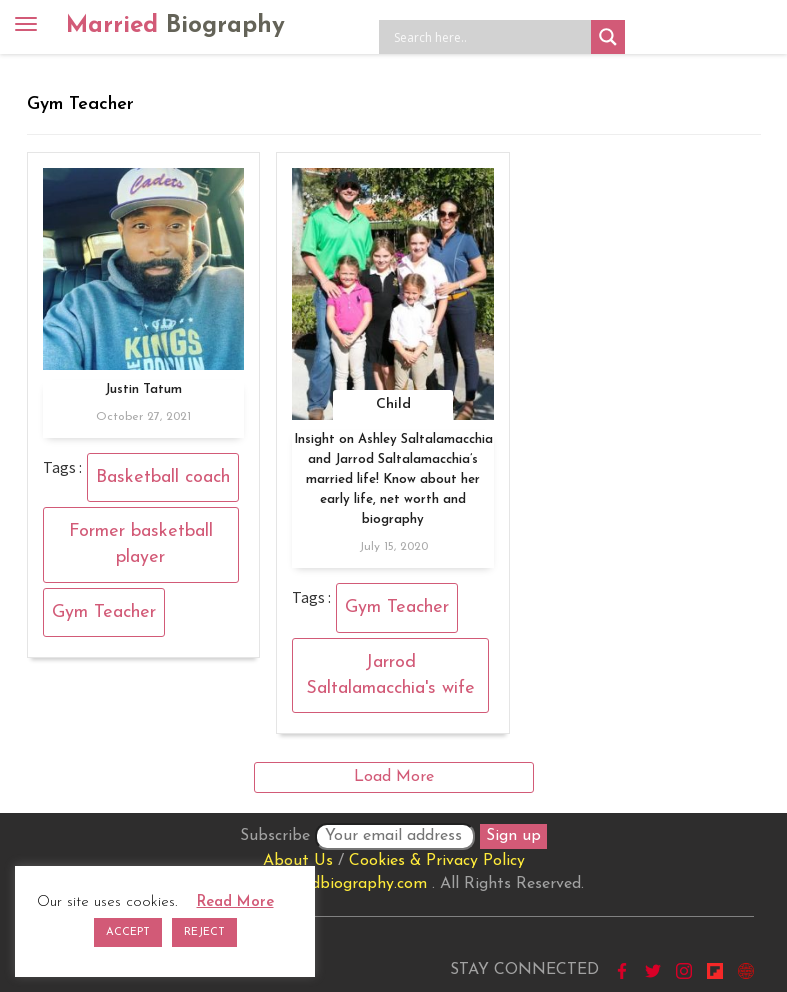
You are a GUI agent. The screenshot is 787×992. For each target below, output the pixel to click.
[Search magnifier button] (608, 37)
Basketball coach (163, 477)
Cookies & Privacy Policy (437, 861)
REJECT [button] (204, 932)
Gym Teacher (104, 612)
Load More (394, 777)
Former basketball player (141, 544)
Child (393, 404)
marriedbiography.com (345, 884)
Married (175, 26)
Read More (235, 902)
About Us (298, 861)
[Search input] (490, 37)
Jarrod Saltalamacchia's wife (390, 675)
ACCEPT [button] (128, 932)
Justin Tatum (143, 389)
